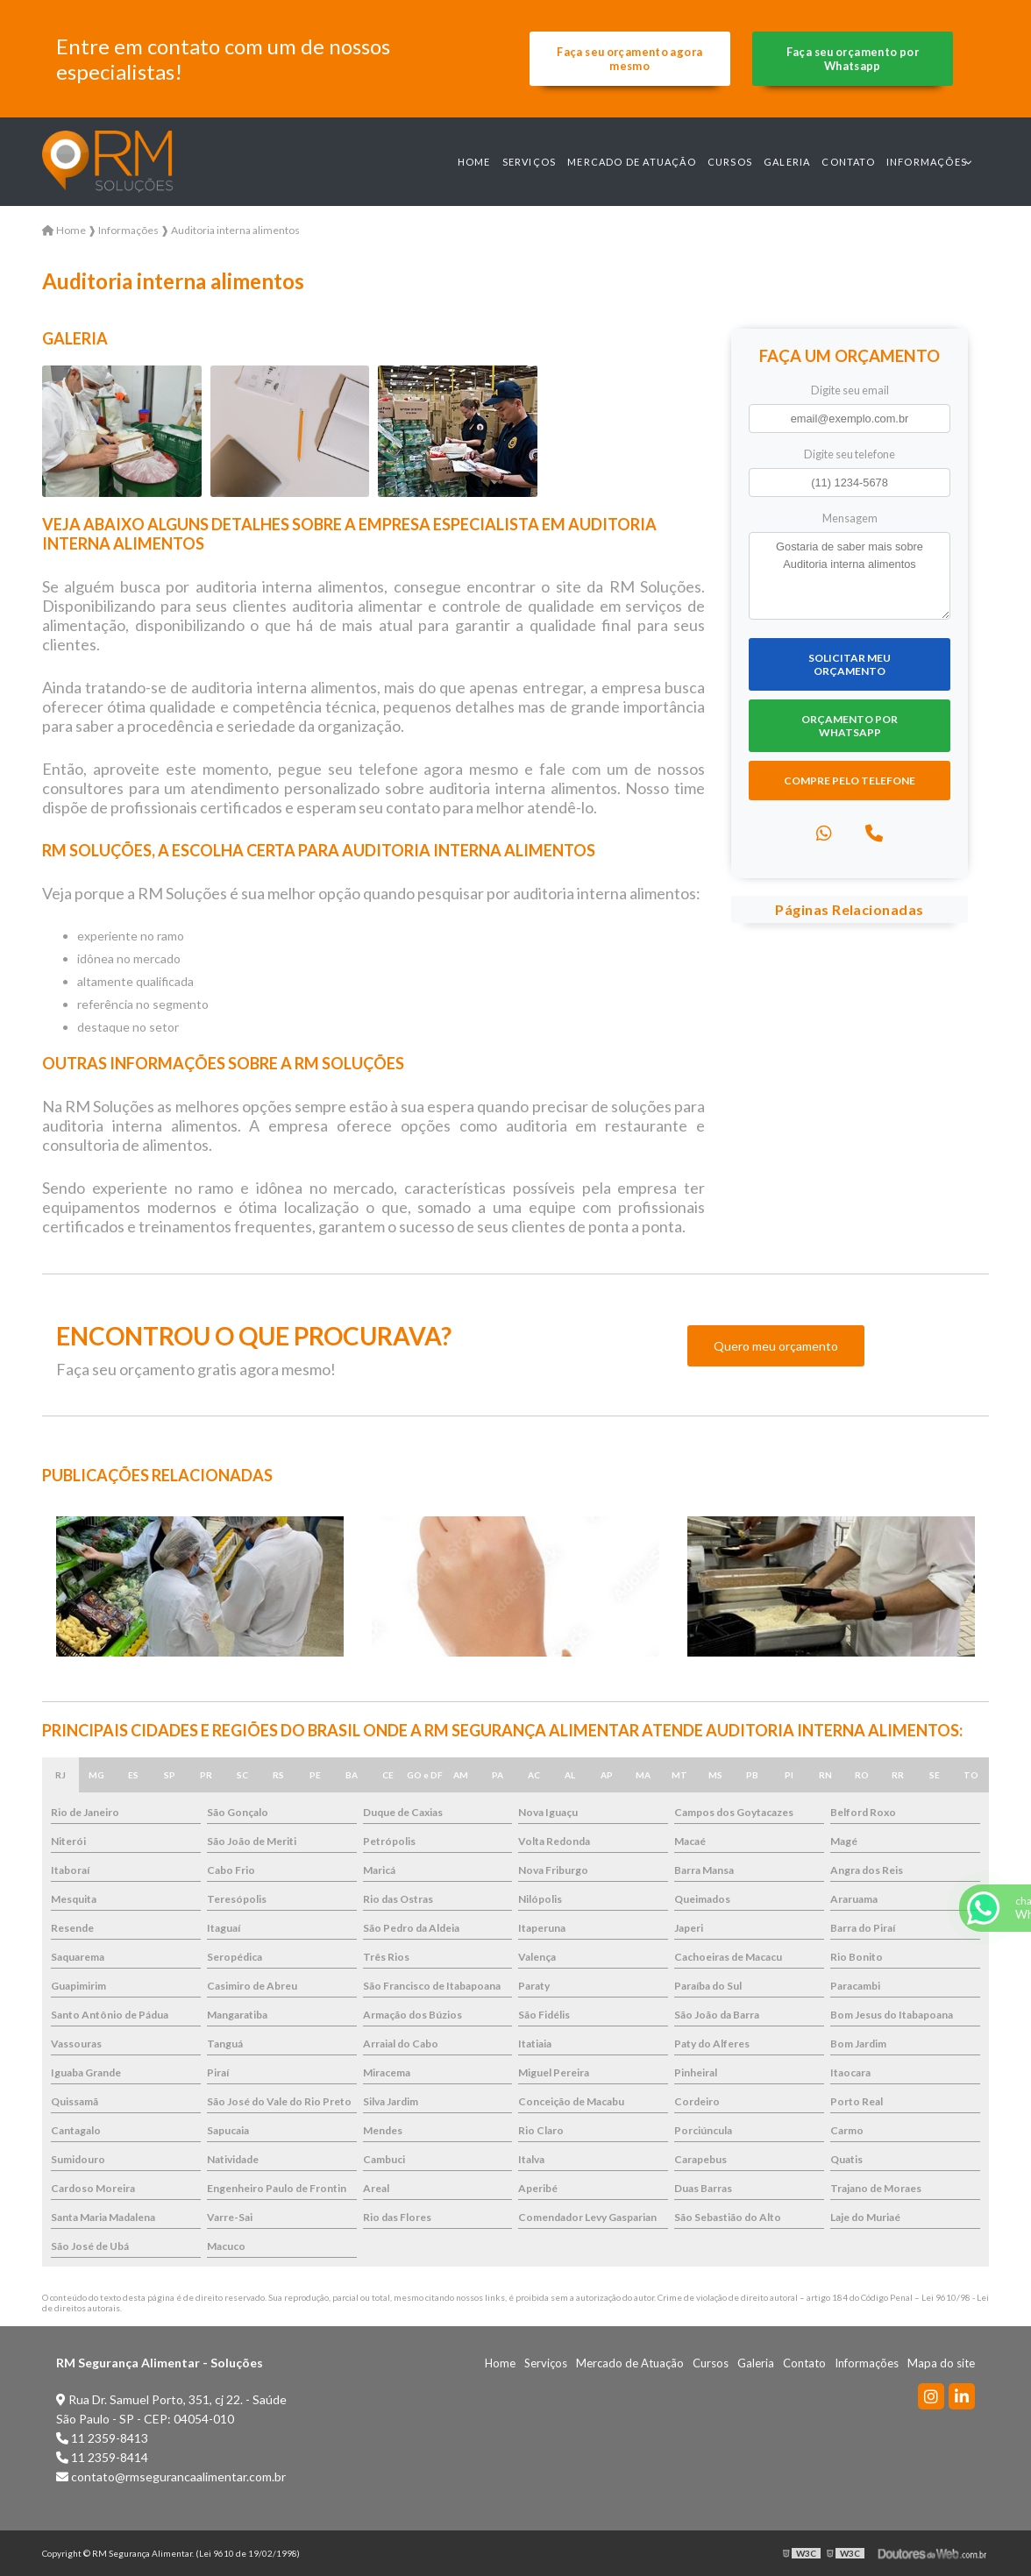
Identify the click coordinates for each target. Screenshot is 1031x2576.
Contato (847, 161)
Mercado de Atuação (631, 161)
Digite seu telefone (849, 454)
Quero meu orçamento (776, 1345)
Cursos (729, 161)
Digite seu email (850, 390)
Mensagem (850, 518)
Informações (926, 161)
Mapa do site (941, 2363)
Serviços (529, 161)
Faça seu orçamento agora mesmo (629, 59)
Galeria (787, 161)
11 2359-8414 (102, 2457)
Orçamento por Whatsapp (849, 726)
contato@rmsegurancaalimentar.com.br (171, 2476)
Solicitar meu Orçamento (849, 664)
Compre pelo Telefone (849, 780)
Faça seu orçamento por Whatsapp (852, 59)
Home (474, 161)
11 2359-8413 (102, 2438)
